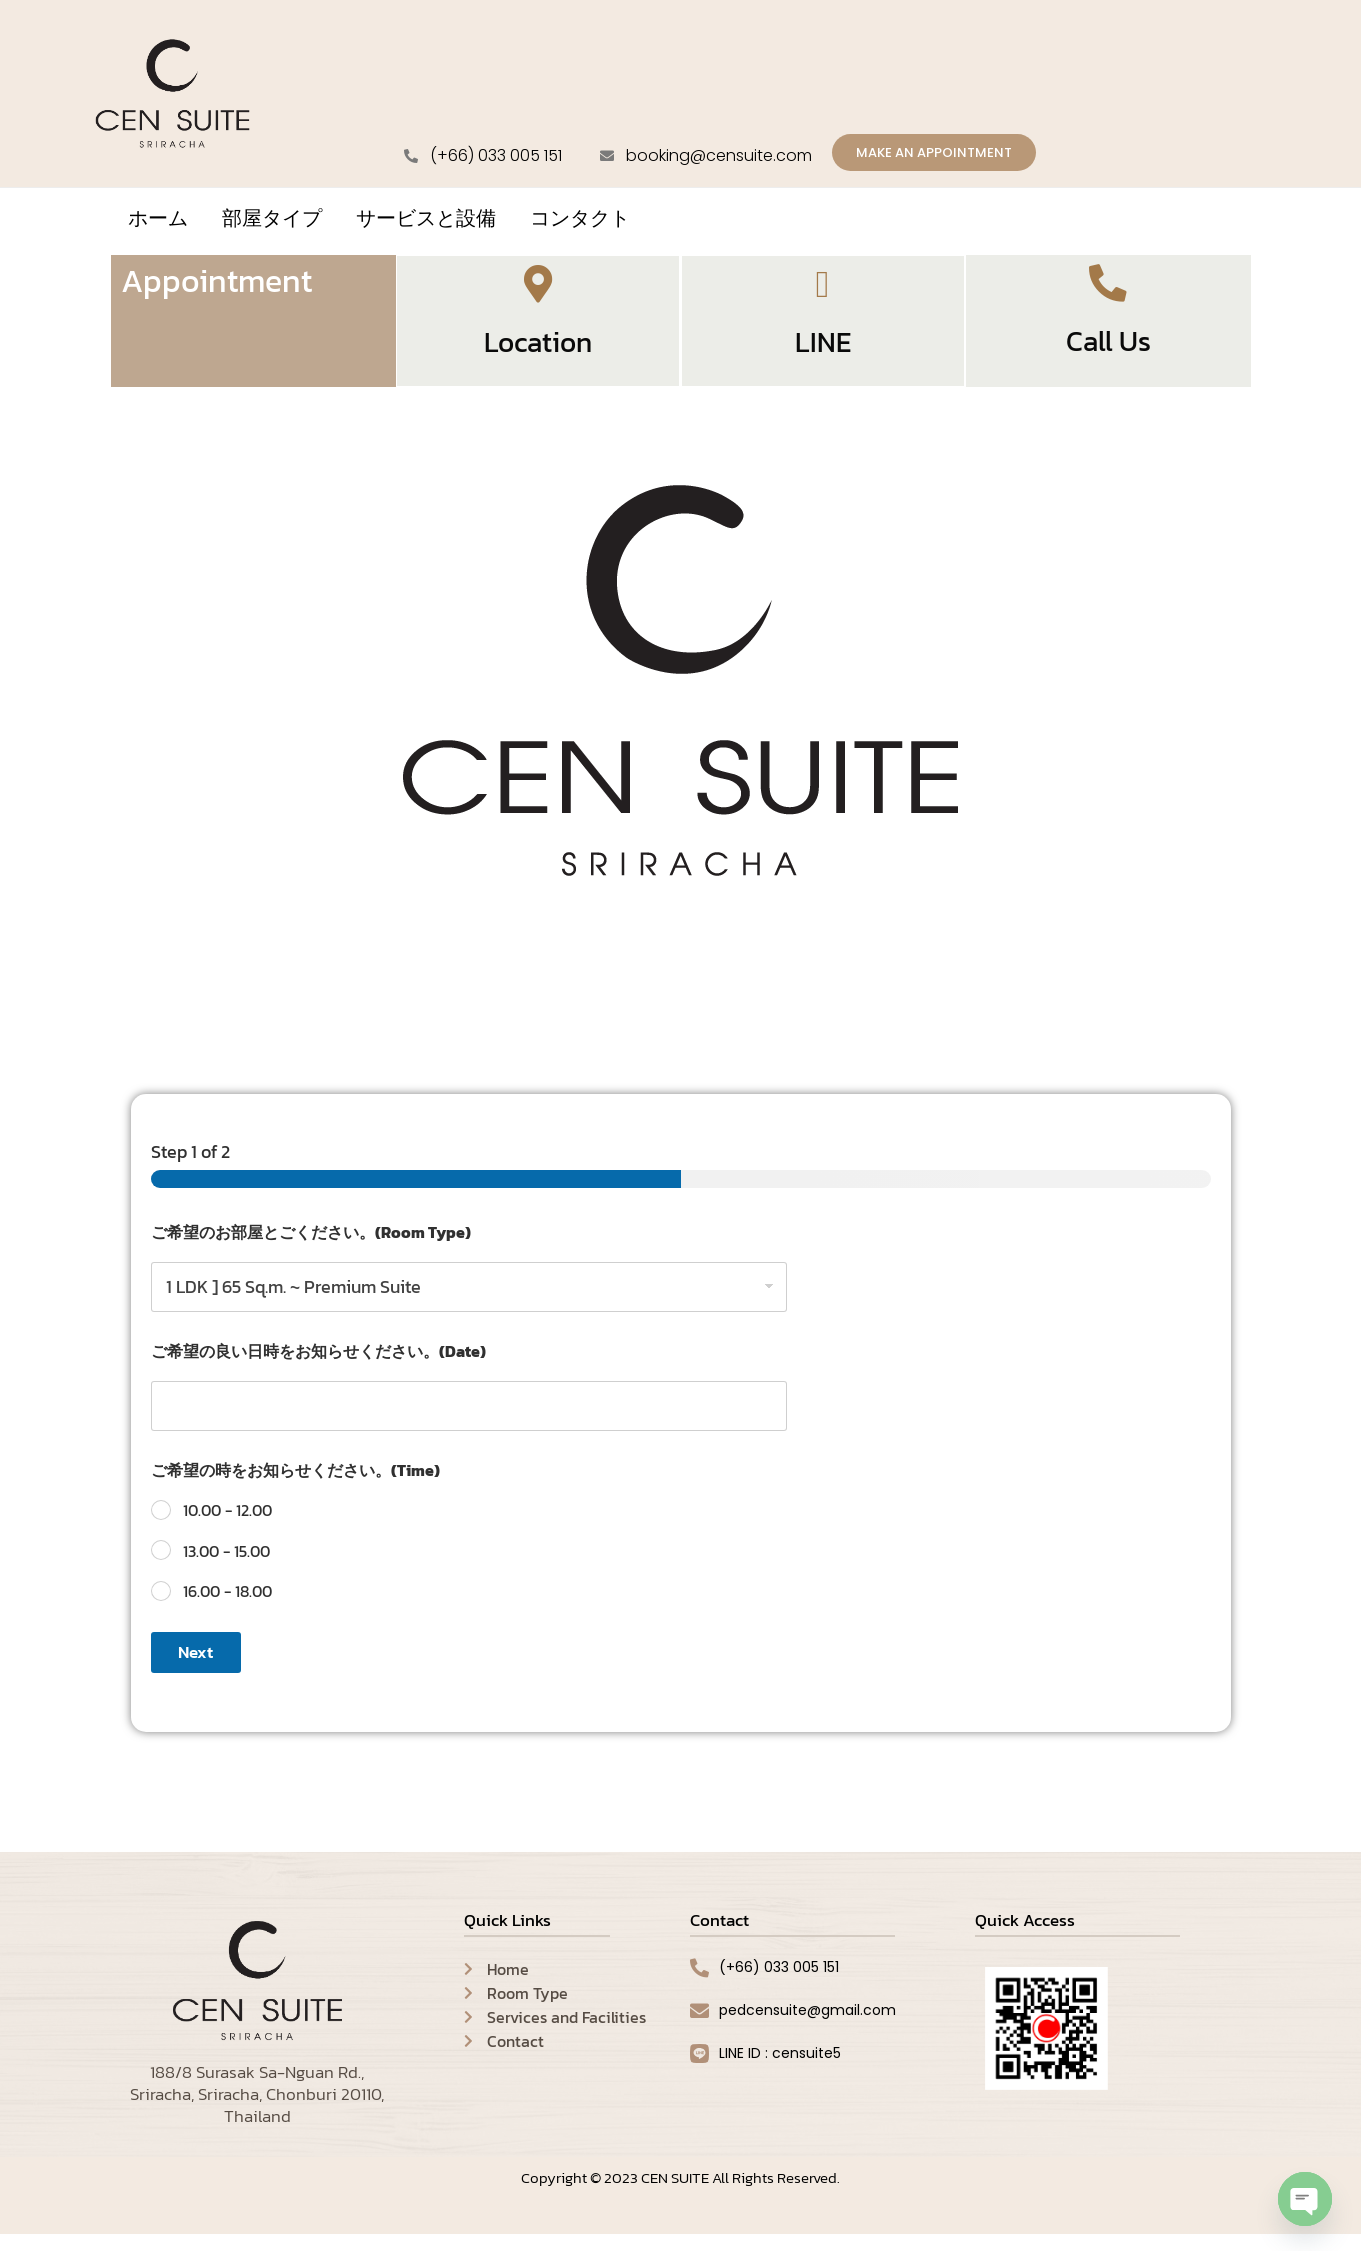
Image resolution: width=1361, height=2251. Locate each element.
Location (538, 357)
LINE (823, 357)
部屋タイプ (272, 221)
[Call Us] (1108, 290)
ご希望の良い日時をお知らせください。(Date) (318, 1367)
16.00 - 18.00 (227, 1608)
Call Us (1108, 354)
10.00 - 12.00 (227, 1526)
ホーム (158, 221)
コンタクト (580, 221)
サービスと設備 (426, 221)
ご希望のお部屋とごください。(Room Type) (311, 1248)
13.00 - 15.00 (226, 1567)
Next (195, 1669)
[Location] (538, 293)
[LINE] (823, 293)
